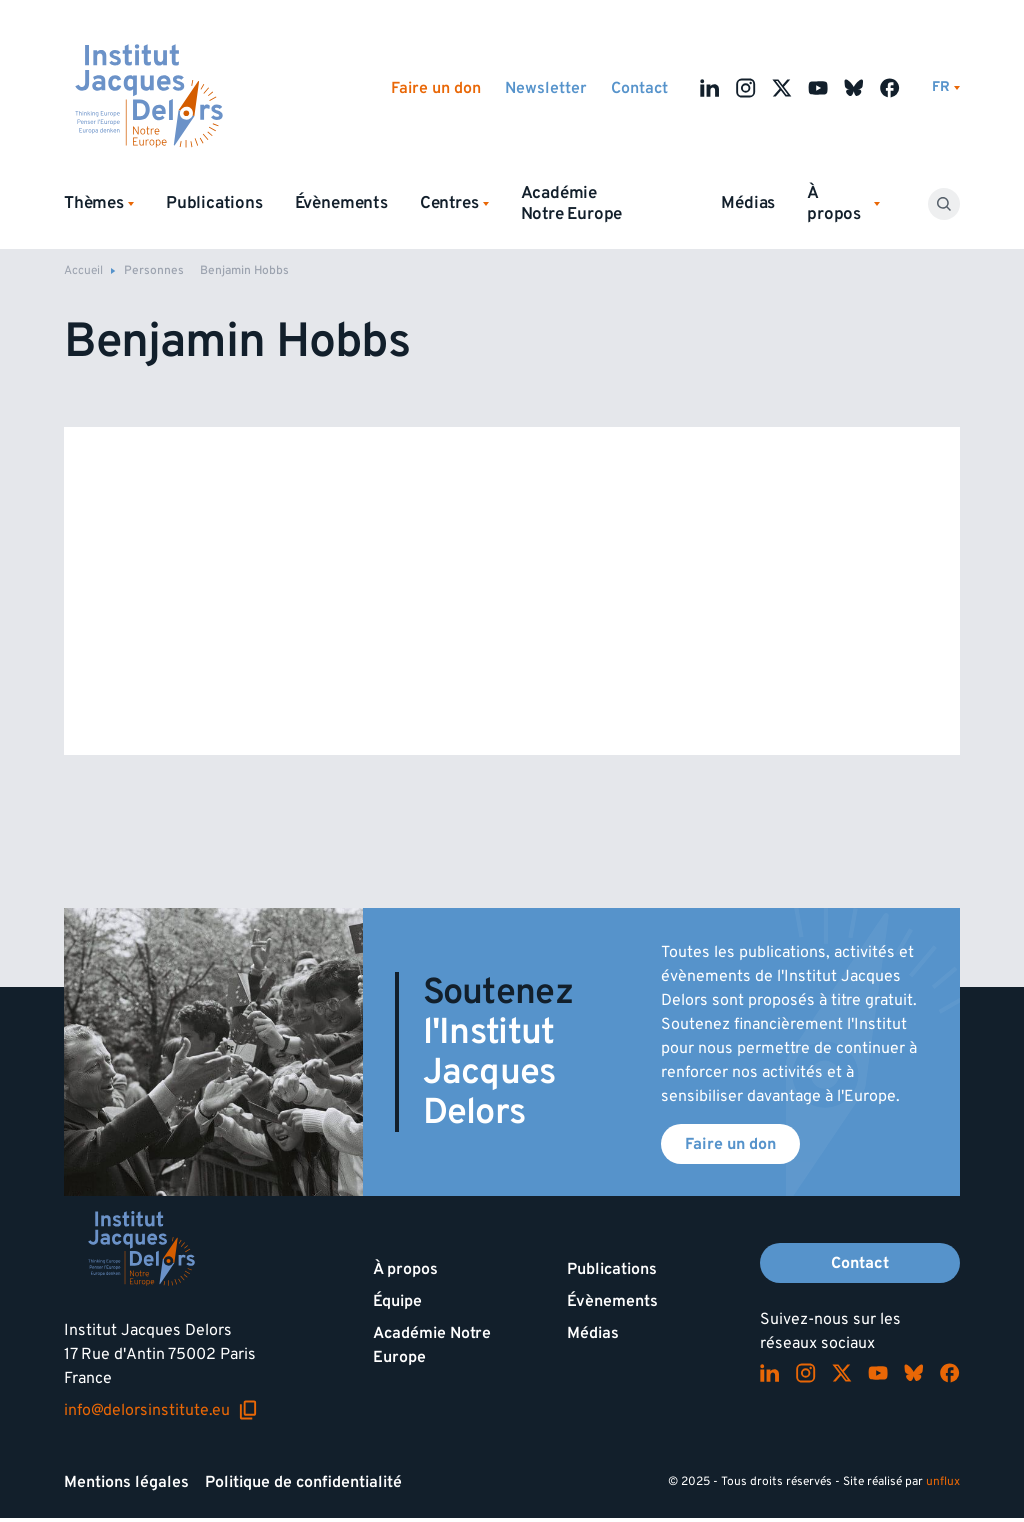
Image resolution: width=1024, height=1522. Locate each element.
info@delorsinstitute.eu (161, 1410)
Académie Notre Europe (572, 203)
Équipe (397, 1301)
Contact (639, 88)
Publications (214, 203)
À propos (405, 1269)
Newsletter (546, 88)
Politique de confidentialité (303, 1482)
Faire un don (436, 88)
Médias (748, 203)
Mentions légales (126, 1482)
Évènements (341, 203)
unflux (943, 1481)
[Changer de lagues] (946, 87)
